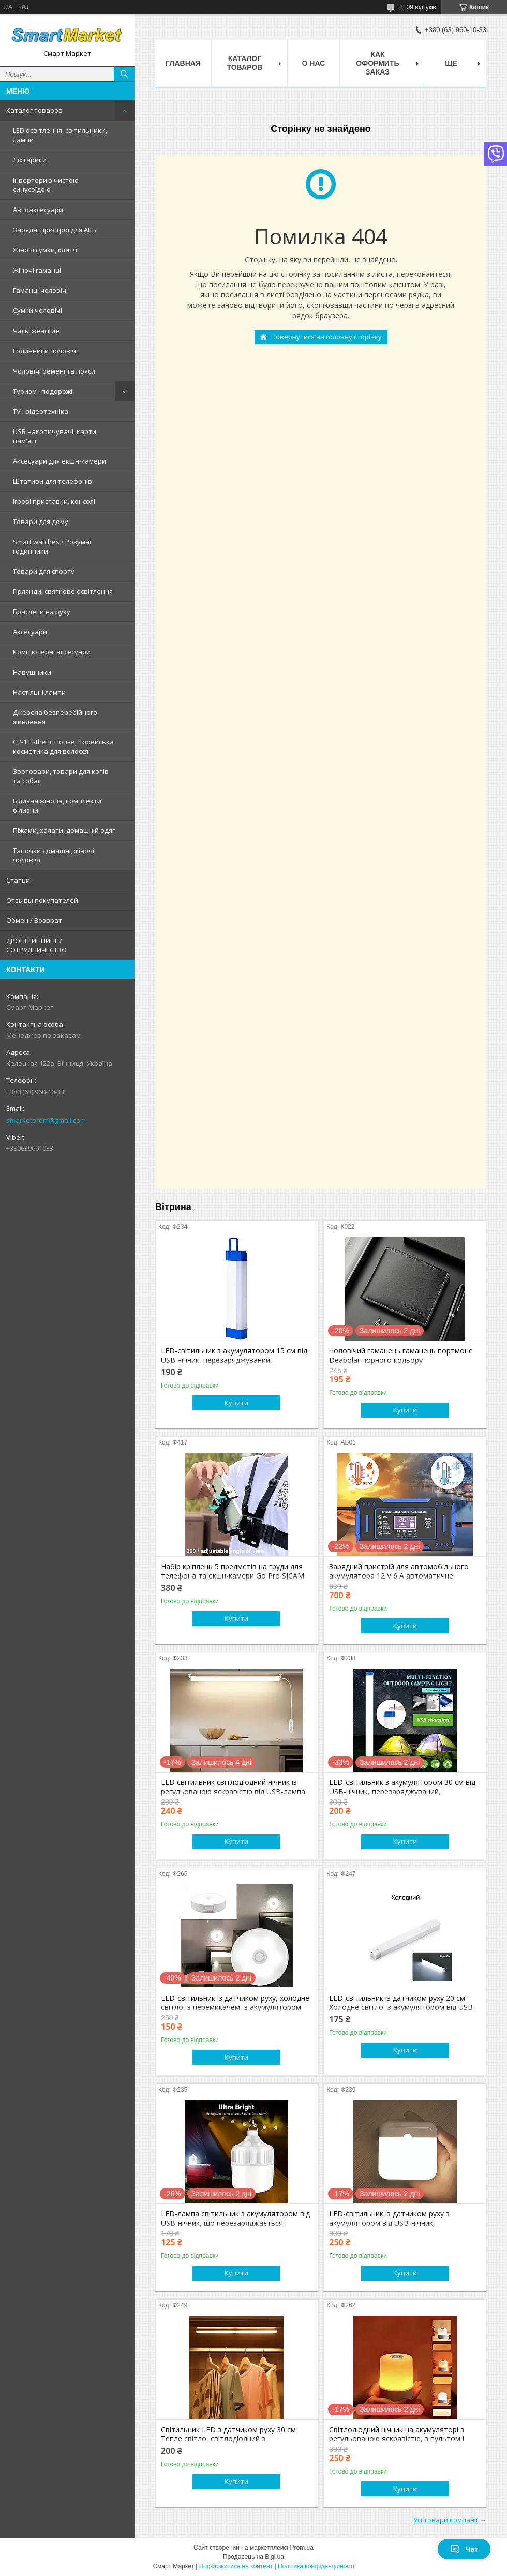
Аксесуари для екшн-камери (59, 461)
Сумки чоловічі (37, 310)
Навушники (32, 672)
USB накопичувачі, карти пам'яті (54, 436)
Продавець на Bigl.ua (253, 2556)
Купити (236, 1402)
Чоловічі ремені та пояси (54, 371)
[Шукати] (124, 74)
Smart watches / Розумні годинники (52, 546)
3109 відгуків (417, 7)
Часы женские (36, 330)
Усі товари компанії (445, 2519)
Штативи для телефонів (52, 481)
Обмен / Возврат (34, 920)
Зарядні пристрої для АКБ (54, 229)
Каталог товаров (34, 110)
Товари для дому (40, 521)
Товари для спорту (43, 571)
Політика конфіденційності (316, 2566)
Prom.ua (302, 2547)
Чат (464, 2549)
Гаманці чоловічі (40, 290)
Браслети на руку (41, 611)
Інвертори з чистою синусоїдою (46, 184)
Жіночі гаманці (37, 270)
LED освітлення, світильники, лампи (60, 135)
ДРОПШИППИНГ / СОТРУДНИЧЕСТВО (36, 945)
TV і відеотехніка (40, 411)
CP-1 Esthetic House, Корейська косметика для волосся (63, 746)
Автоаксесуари (38, 209)
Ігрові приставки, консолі (54, 501)
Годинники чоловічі (45, 350)
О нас (313, 63)
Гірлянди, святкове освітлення (63, 591)
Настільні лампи (39, 692)
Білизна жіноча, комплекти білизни (57, 805)
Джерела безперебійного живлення (55, 717)
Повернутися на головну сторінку (326, 336)
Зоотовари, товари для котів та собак (61, 776)
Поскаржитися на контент (236, 2566)
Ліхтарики (30, 160)
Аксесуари (30, 631)
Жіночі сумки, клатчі (46, 250)
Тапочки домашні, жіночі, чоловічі (54, 855)
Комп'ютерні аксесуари (52, 652)
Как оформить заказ (377, 63)
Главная (183, 63)
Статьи (18, 880)
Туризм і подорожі (42, 391)
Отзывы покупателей (42, 900)
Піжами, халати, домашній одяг (64, 830)
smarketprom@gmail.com (46, 1120)
